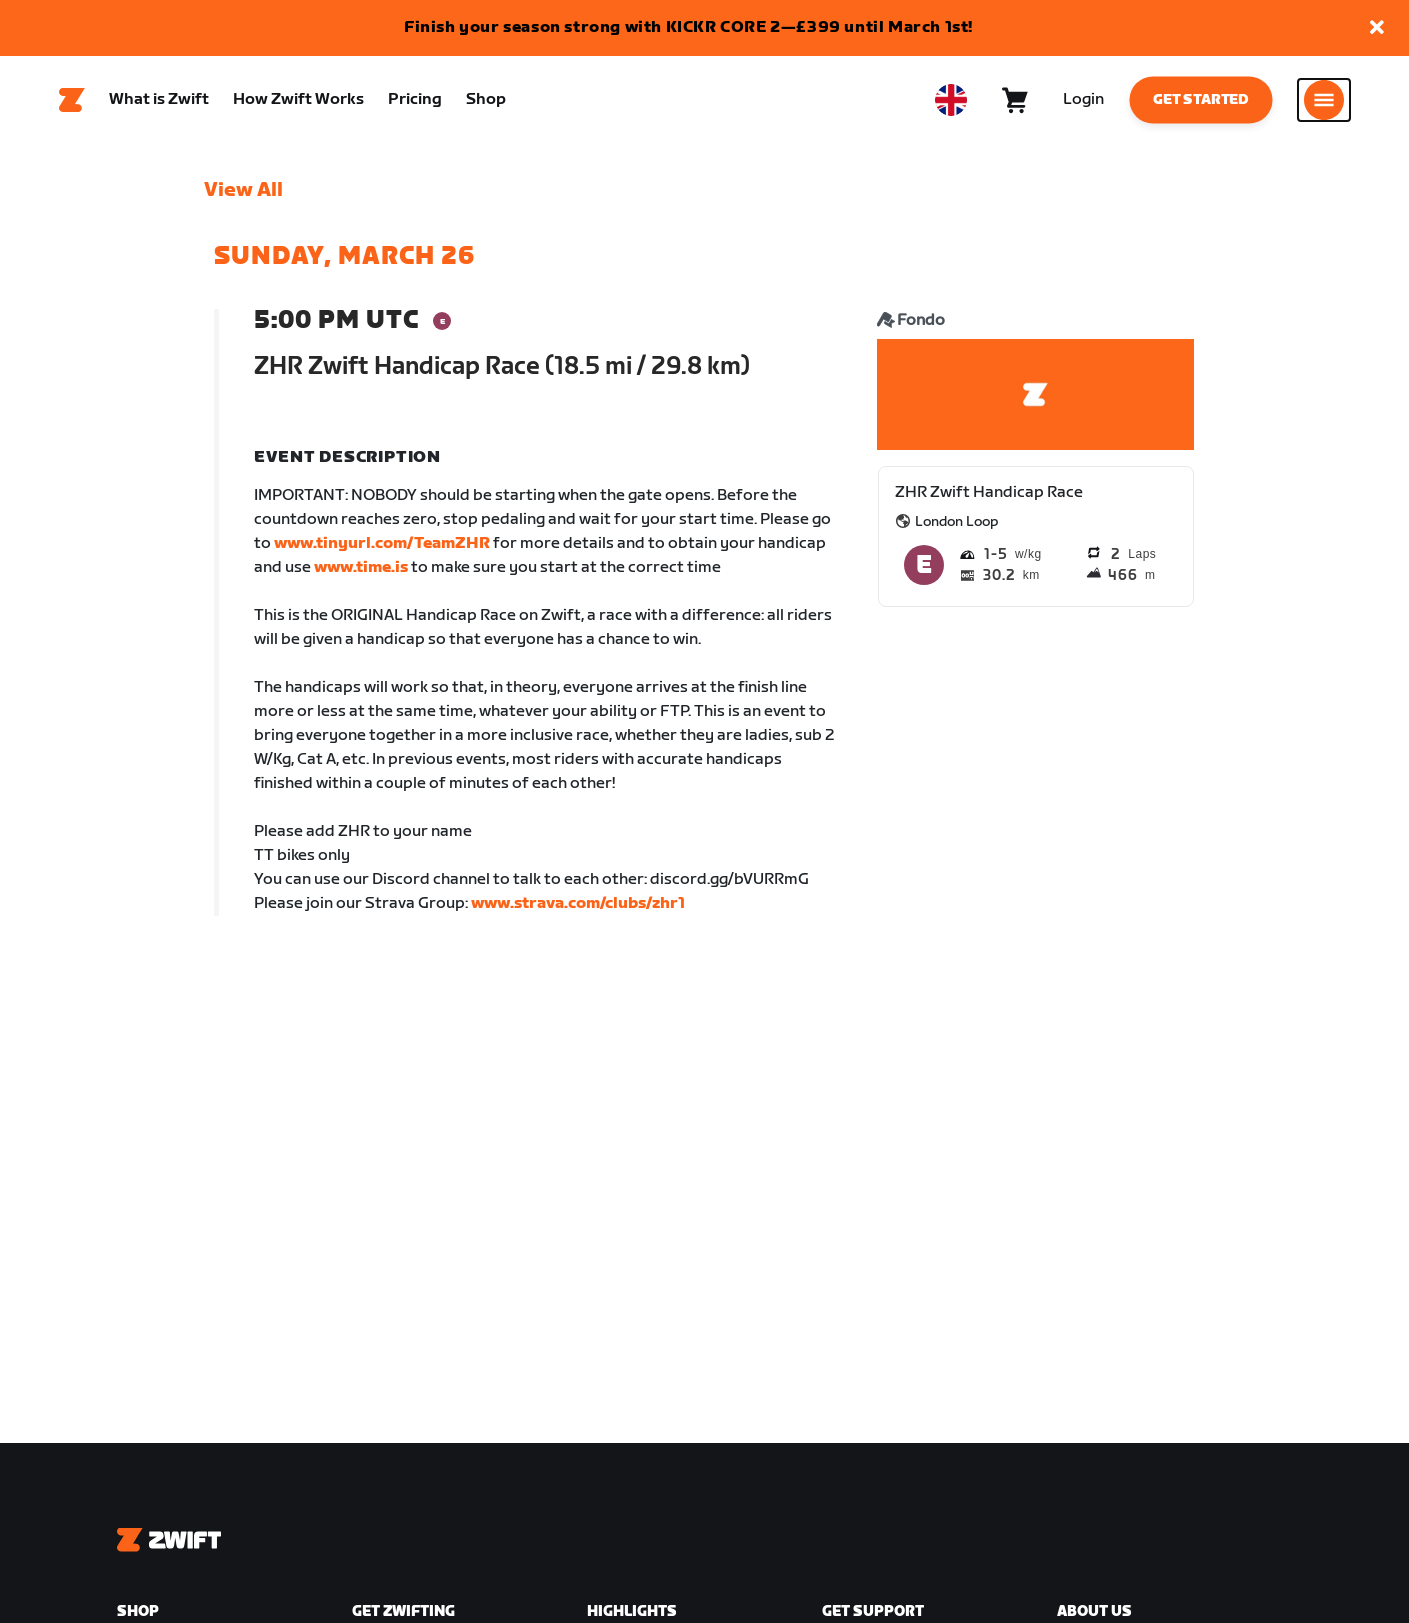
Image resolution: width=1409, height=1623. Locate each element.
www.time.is (361, 568)
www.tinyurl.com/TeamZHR (382, 544)
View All (243, 191)
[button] (1377, 28)
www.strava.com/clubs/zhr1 (578, 904)
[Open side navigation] (1324, 101)
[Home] (72, 101)
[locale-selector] (951, 101)
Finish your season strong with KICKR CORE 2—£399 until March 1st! (688, 27)
